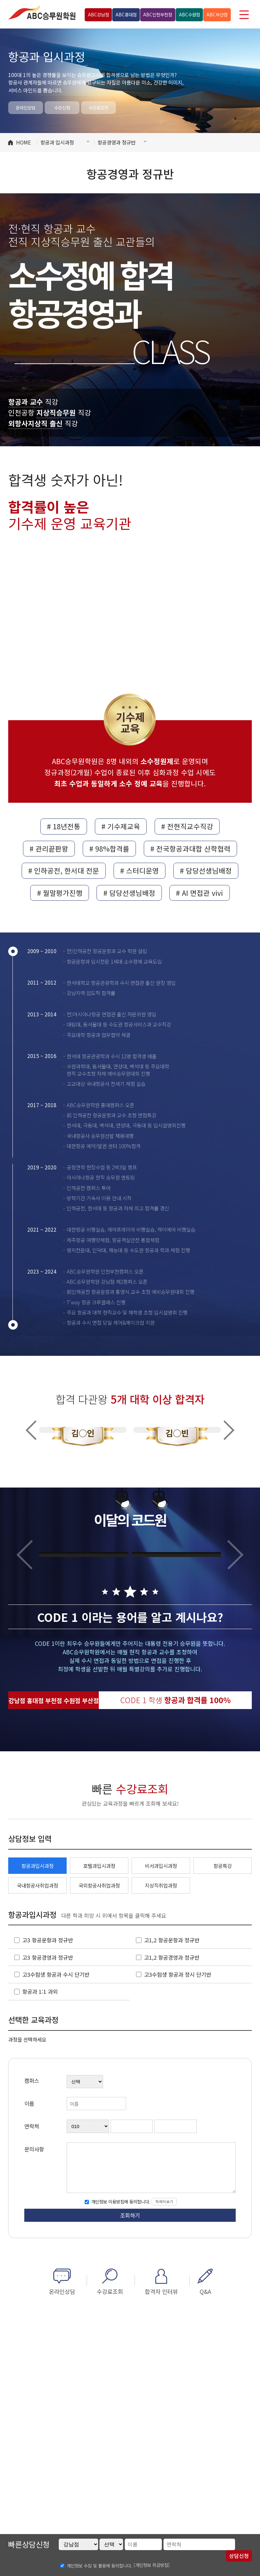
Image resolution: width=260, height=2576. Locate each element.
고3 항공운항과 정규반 (47, 1940)
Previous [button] (31, 1430)
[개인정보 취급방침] (152, 2565)
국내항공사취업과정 (37, 1885)
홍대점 (126, 14)
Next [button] (229, 1430)
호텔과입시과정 (99, 1865)
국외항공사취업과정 (99, 1885)
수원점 (189, 14)
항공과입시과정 (37, 1865)
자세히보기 (164, 2201)
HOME (23, 142)
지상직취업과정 (161, 1885)
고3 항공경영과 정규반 (47, 1957)
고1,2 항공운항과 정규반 (171, 1940)
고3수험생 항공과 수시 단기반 (55, 1974)
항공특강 (222, 1865)
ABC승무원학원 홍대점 (42, 12)
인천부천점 (157, 14)
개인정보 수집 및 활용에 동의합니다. (99, 2565)
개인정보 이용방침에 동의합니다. (120, 2201)
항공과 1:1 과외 (40, 1991)
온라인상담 (25, 107)
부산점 (217, 14)
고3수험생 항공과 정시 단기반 (177, 1974)
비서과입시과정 (161, 1865)
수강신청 (62, 107)
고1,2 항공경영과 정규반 (171, 1957)
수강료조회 (98, 107)
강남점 (98, 14)
